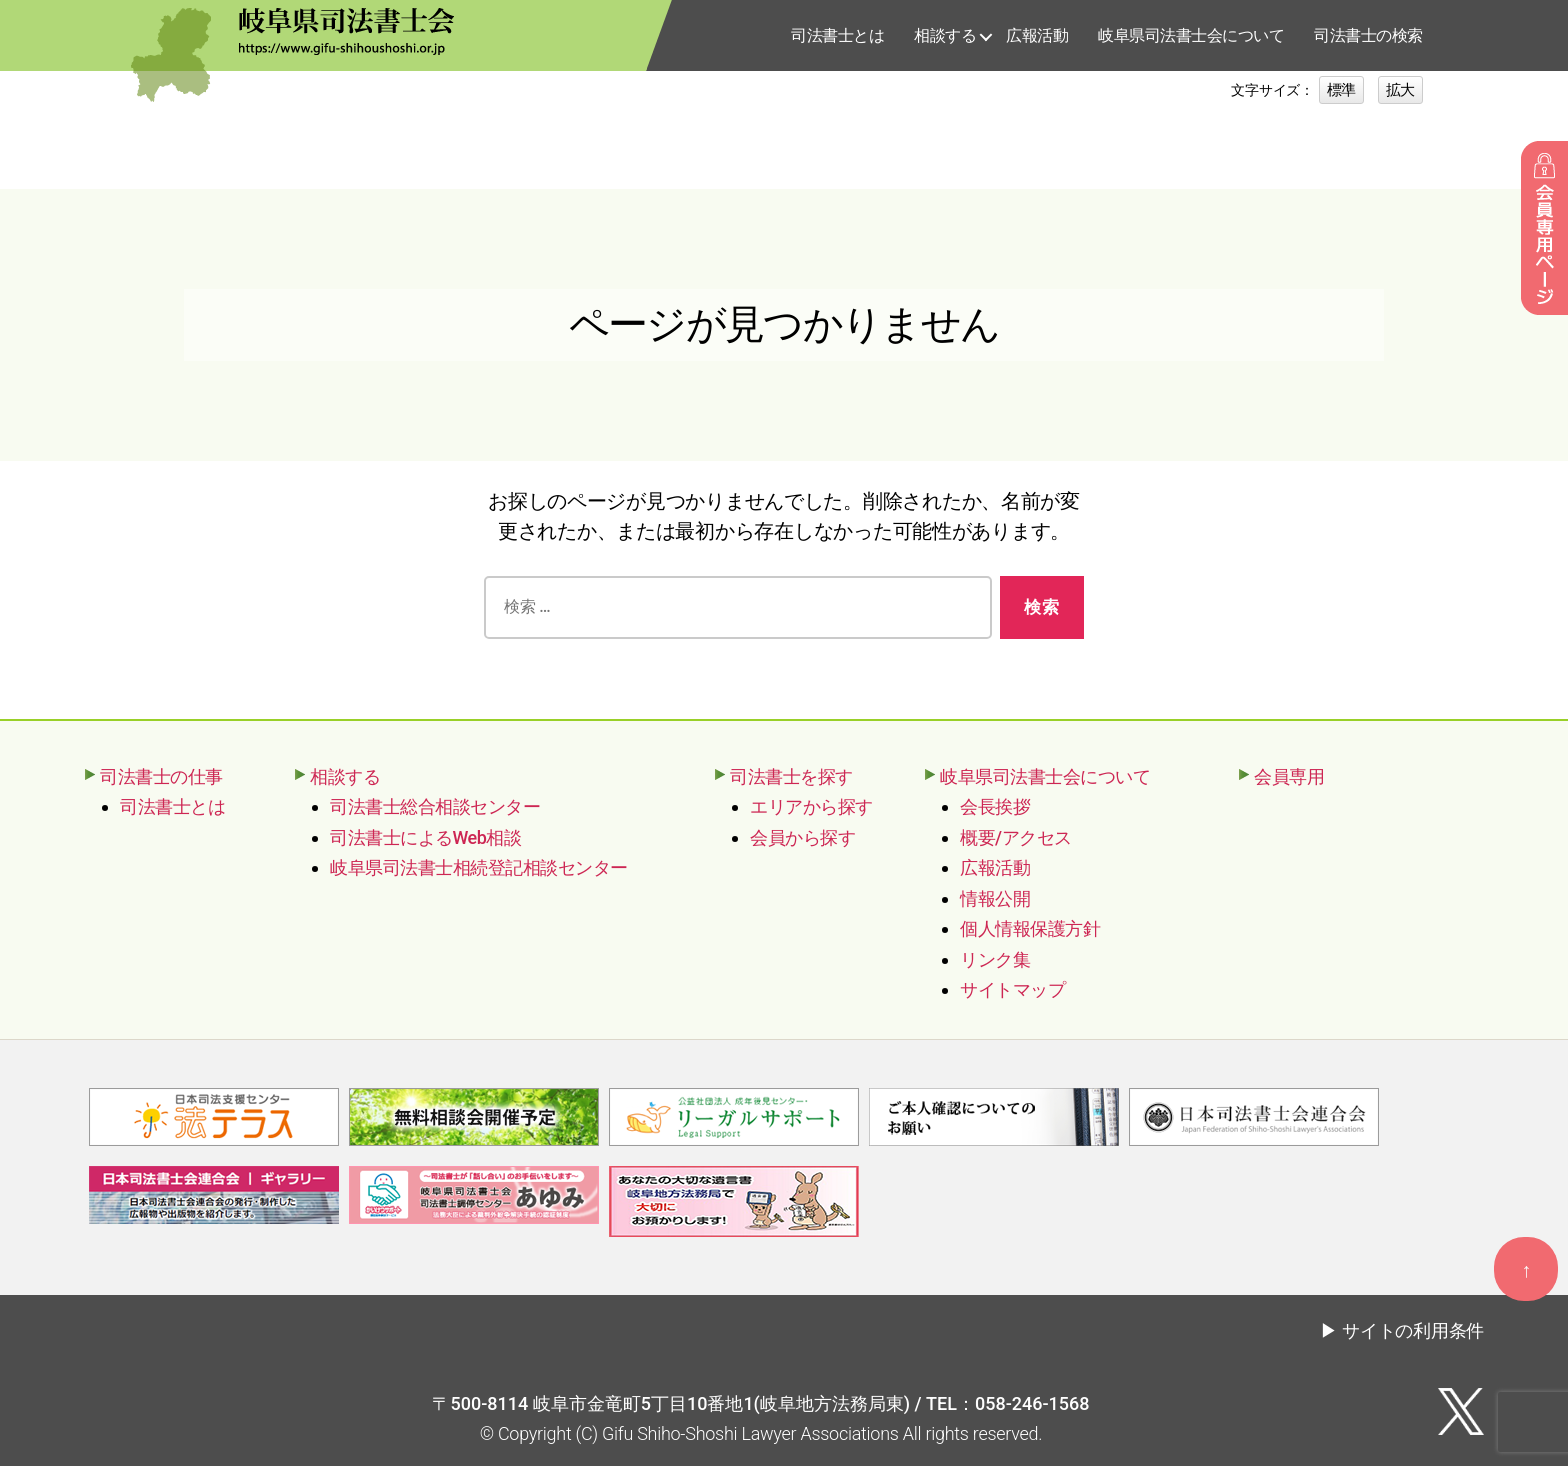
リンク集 (995, 959)
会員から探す (802, 837)
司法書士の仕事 (161, 776)
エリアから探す (811, 806)
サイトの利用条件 (1413, 1329)
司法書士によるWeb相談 (425, 837)
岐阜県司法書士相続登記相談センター (479, 867)
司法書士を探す (791, 776)
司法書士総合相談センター (435, 806)
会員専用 (1289, 776)
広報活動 (1037, 35)
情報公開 (995, 898)
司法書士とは (837, 35)
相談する (945, 35)
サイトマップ (1012, 989)
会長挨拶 (995, 806)
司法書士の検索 (1368, 35)
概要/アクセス (1016, 837)
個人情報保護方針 (1030, 928)
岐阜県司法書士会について (1191, 35)
